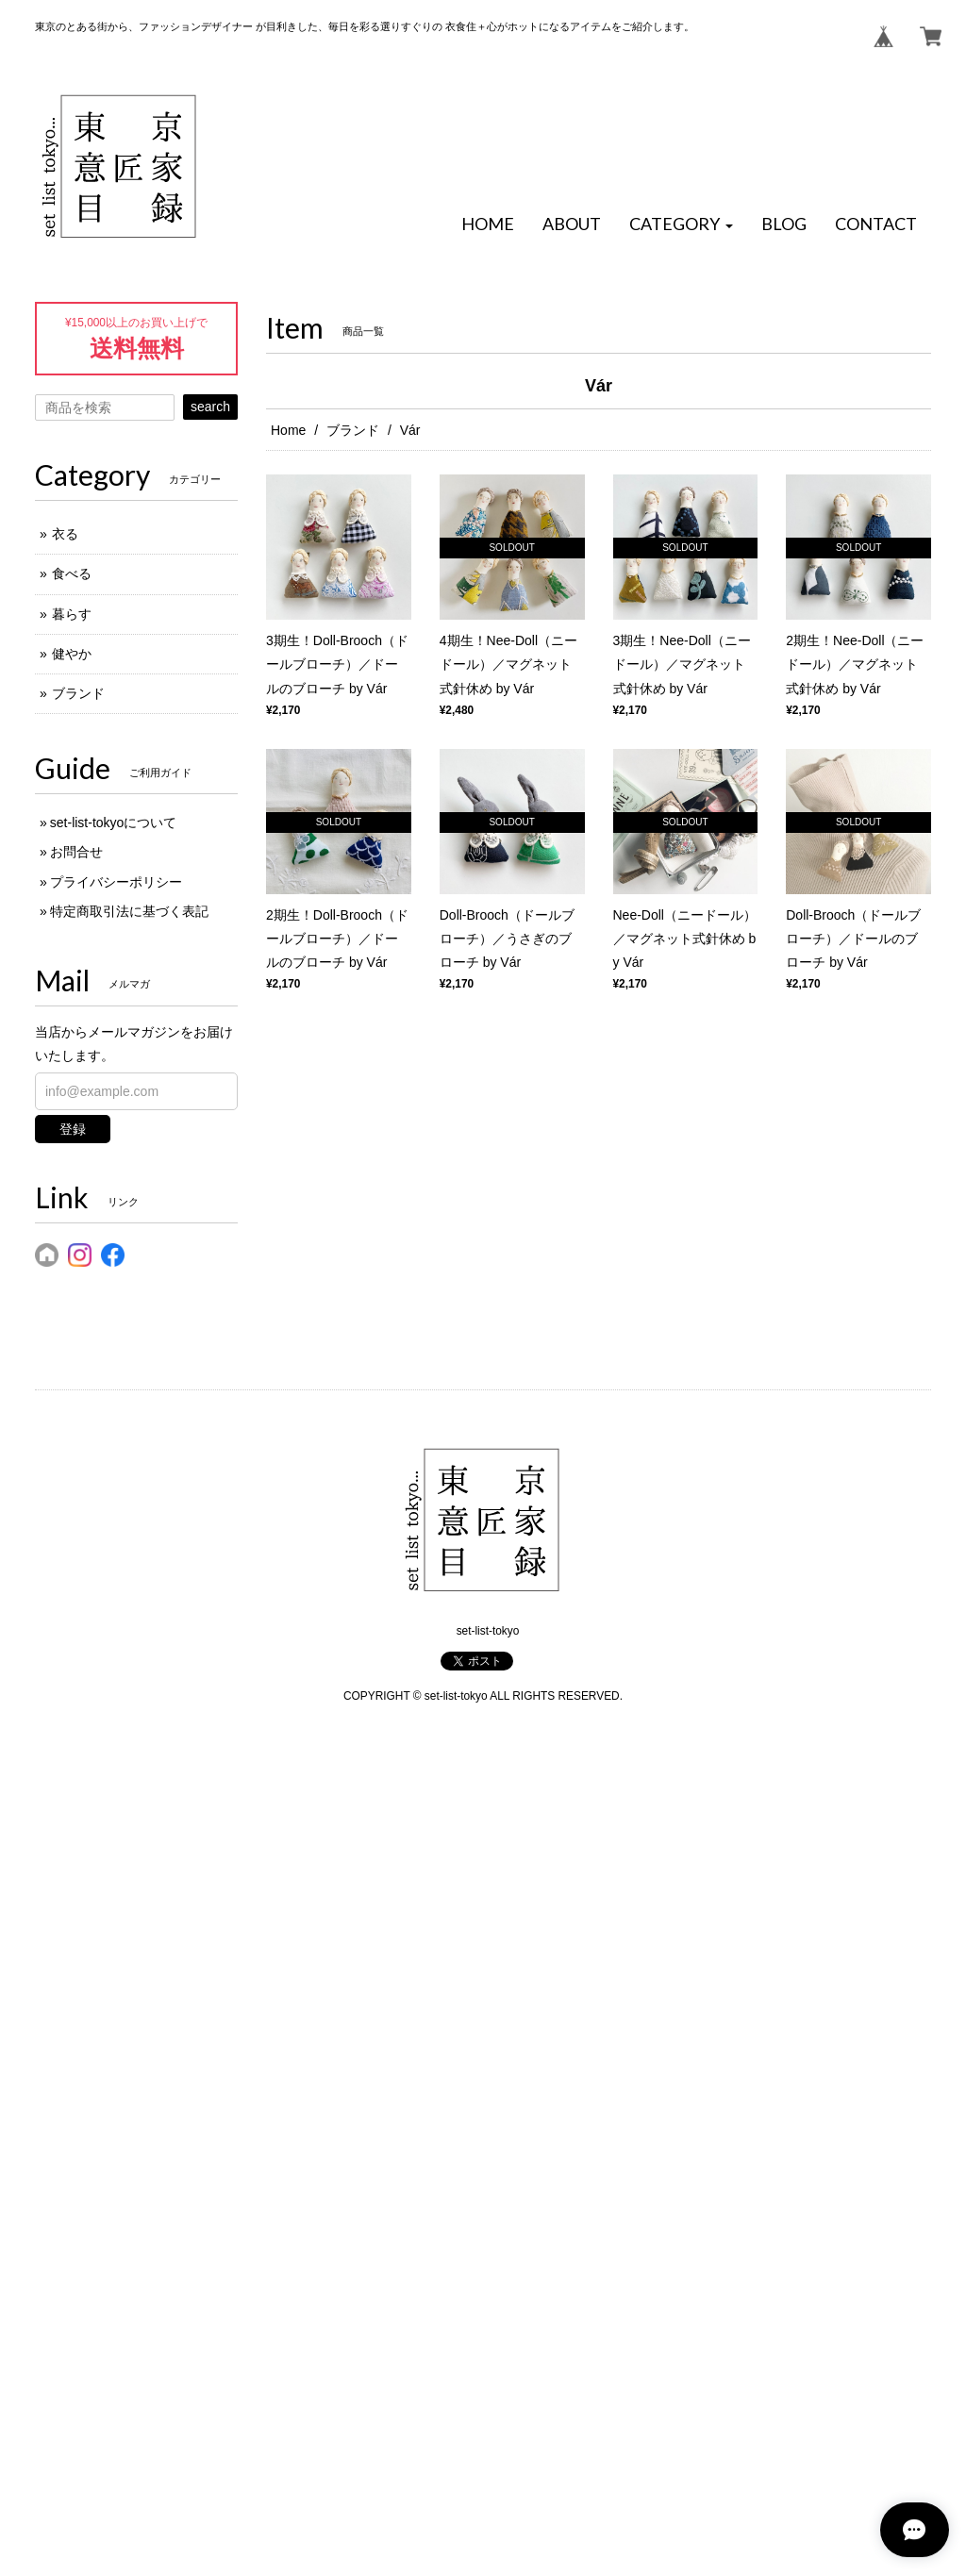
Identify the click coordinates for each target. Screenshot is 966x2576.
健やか (72, 653)
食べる (72, 573)
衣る (65, 533)
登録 (72, 1129)
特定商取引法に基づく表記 (129, 911)
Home (288, 430)
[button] (681, 224)
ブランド (352, 430)
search (210, 406)
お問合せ (76, 851)
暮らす (72, 614)
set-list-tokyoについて (113, 822)
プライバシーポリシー (116, 881)
